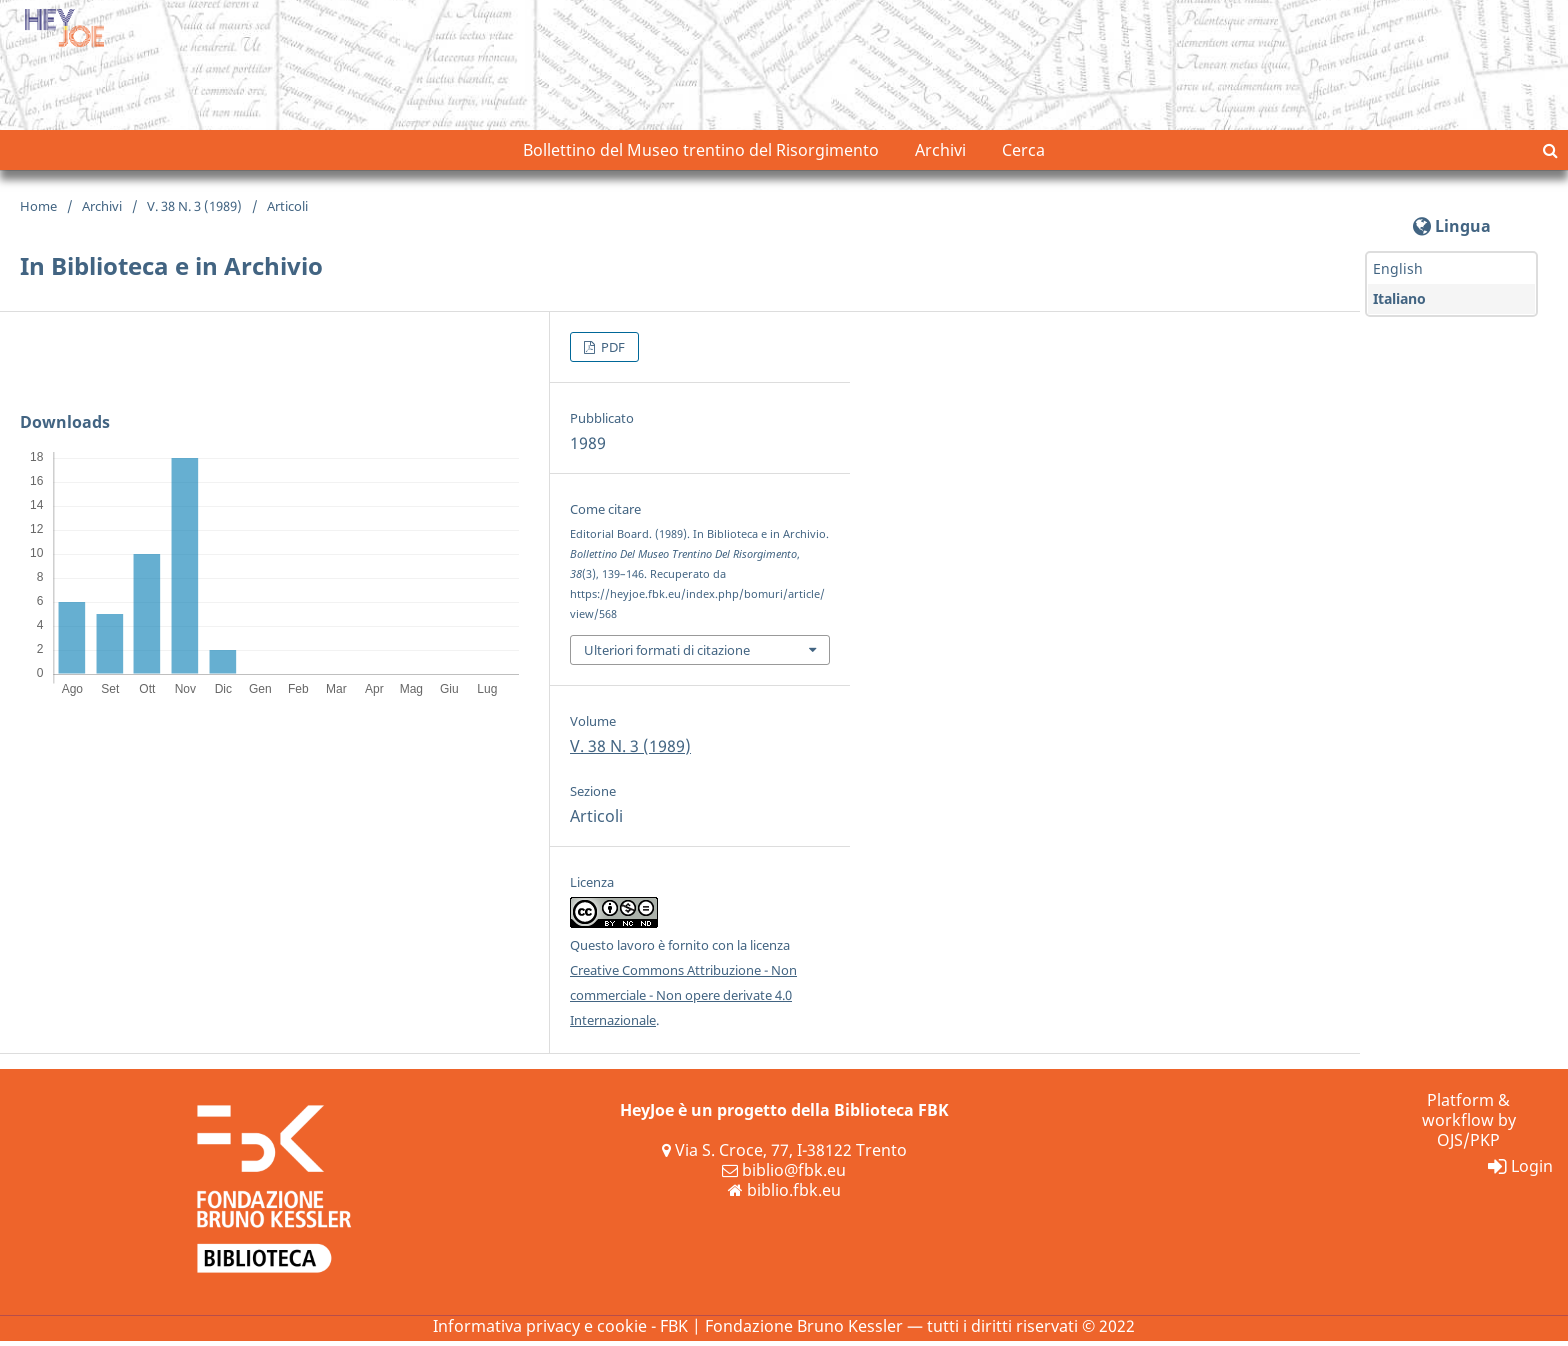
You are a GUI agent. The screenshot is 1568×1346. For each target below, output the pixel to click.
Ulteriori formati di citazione (667, 654)
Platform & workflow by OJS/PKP (1469, 1125)
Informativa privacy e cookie (540, 1331)
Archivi (940, 155)
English (1398, 273)
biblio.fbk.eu (784, 1195)
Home (38, 211)
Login (1520, 1171)
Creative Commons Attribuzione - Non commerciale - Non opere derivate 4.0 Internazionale (683, 1000)
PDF (611, 352)
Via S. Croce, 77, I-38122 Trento (784, 1155)
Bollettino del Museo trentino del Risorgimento (701, 155)
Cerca (1023, 155)
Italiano (1399, 303)
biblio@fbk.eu (784, 1175)
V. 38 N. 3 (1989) (194, 211)
